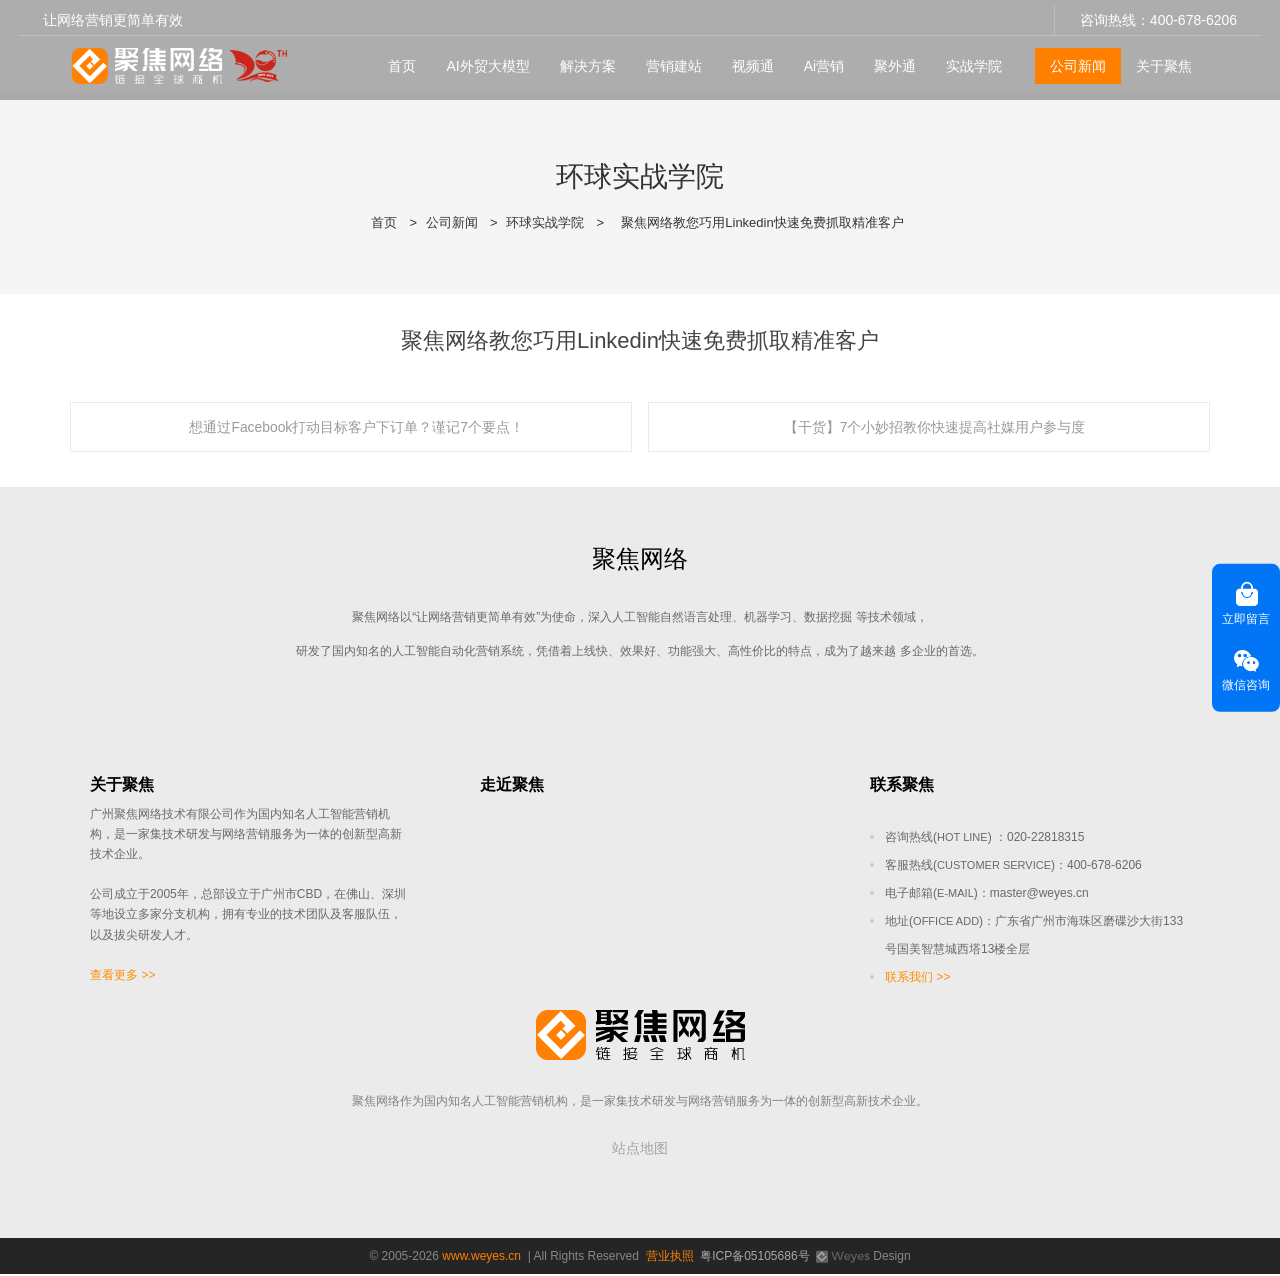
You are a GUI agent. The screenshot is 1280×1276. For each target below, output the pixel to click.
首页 (398, 61)
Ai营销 (819, 61)
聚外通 (891, 61)
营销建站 (669, 61)
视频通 (748, 61)
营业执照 (670, 1258)
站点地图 (640, 1150)
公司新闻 (1074, 61)
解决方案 (583, 61)
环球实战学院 (545, 222)
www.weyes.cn (481, 1258)
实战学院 (970, 61)
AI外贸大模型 (483, 61)
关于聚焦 (1160, 61)
